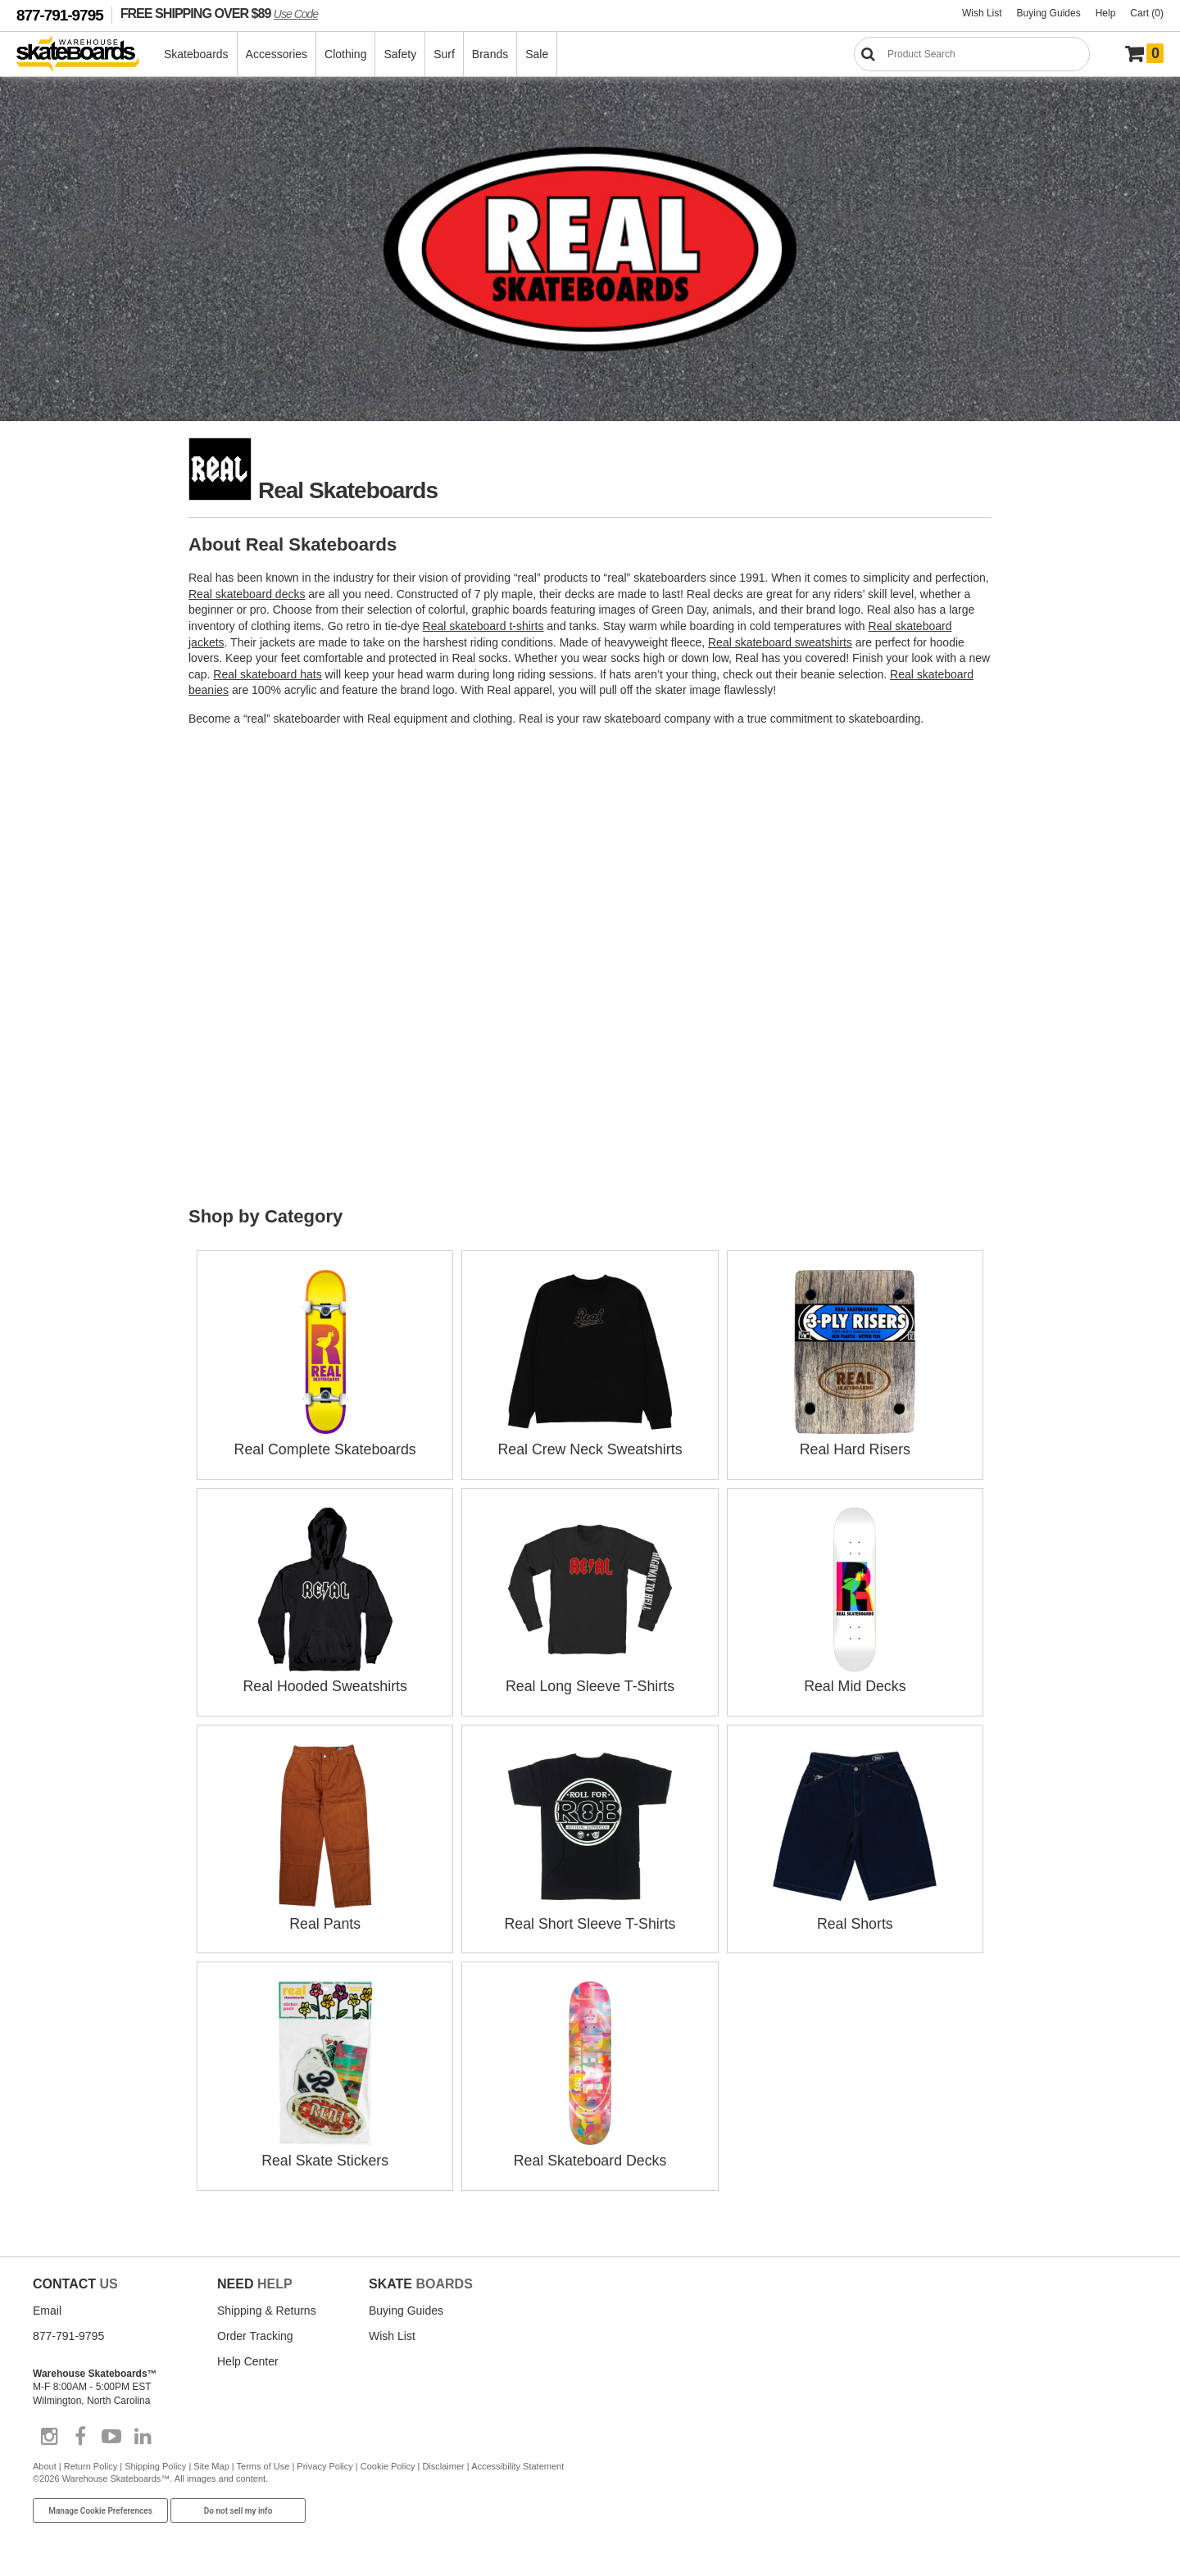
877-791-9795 (59, 15)
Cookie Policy (388, 2462)
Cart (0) (1147, 13)
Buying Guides (1049, 13)
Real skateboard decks (246, 594)
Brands (491, 54)
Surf (445, 54)
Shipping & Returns (266, 2305)
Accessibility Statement (517, 2462)
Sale (537, 54)
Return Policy (90, 2462)
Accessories (277, 54)
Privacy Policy (324, 2462)
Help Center (248, 2356)
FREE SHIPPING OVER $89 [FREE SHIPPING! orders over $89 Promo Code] (219, 13)
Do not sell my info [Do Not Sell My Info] (238, 2505)
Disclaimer (443, 2462)
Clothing (346, 54)
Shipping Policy (155, 2462)
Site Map (211, 2462)
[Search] (972, 54)
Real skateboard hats (267, 674)
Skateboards (197, 54)
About (45, 2462)
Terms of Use (263, 2462)
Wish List (982, 13)
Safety (400, 54)
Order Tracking (255, 2331)
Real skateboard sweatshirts (780, 642)
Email (47, 2305)
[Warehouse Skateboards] (86, 54)
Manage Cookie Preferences (100, 2505)
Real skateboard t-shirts (483, 626)
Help (1106, 13)
